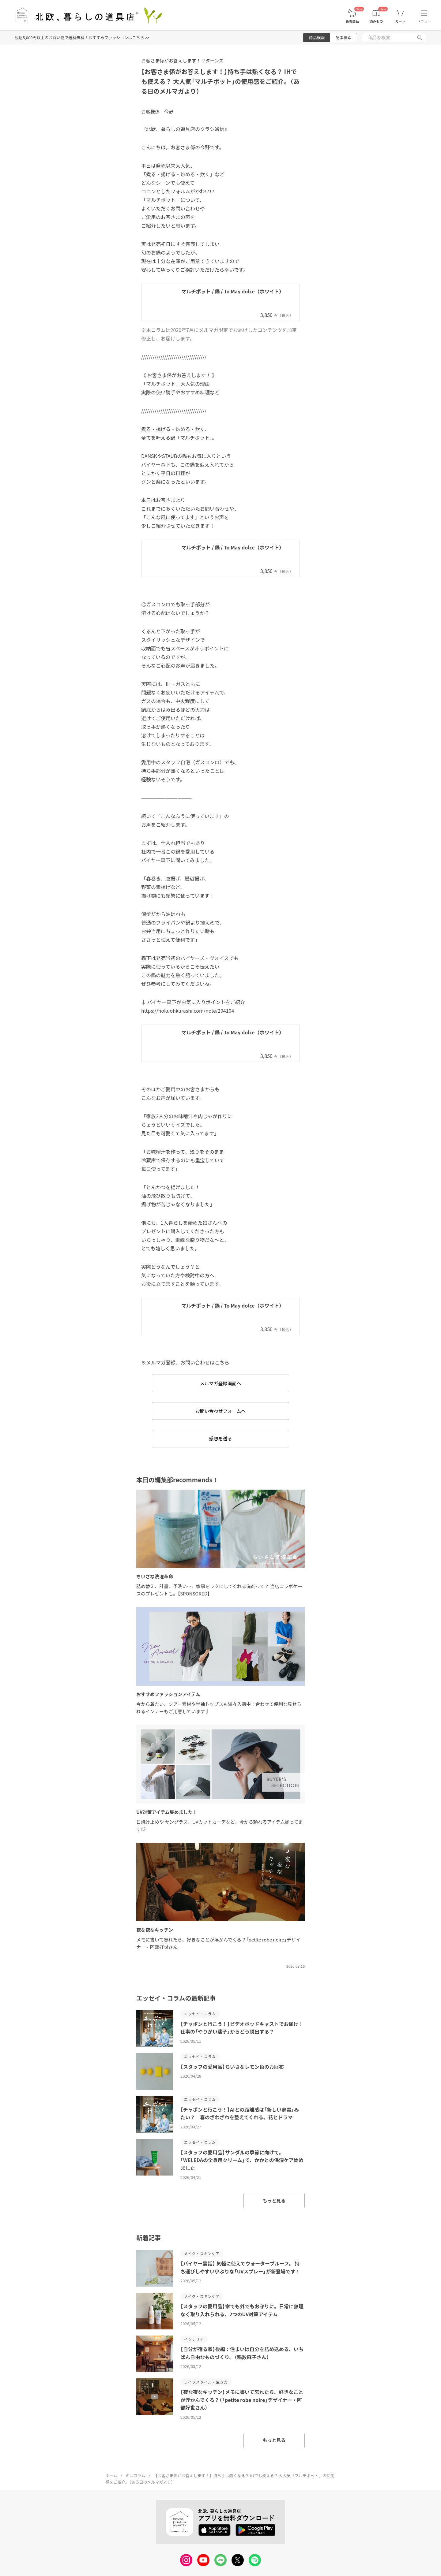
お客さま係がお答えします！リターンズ (182, 60)
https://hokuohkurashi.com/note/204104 (187, 1010)
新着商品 (352, 21)
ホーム (111, 2475)
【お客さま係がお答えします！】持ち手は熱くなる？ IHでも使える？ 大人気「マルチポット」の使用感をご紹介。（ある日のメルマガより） (220, 81)
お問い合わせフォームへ (220, 1411)
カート (400, 21)
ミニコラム (135, 2475)
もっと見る (273, 2200)
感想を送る (220, 1438)
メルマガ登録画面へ (220, 1383)
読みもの (376, 21)
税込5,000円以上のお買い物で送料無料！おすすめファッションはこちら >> (82, 37)
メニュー (424, 21)
